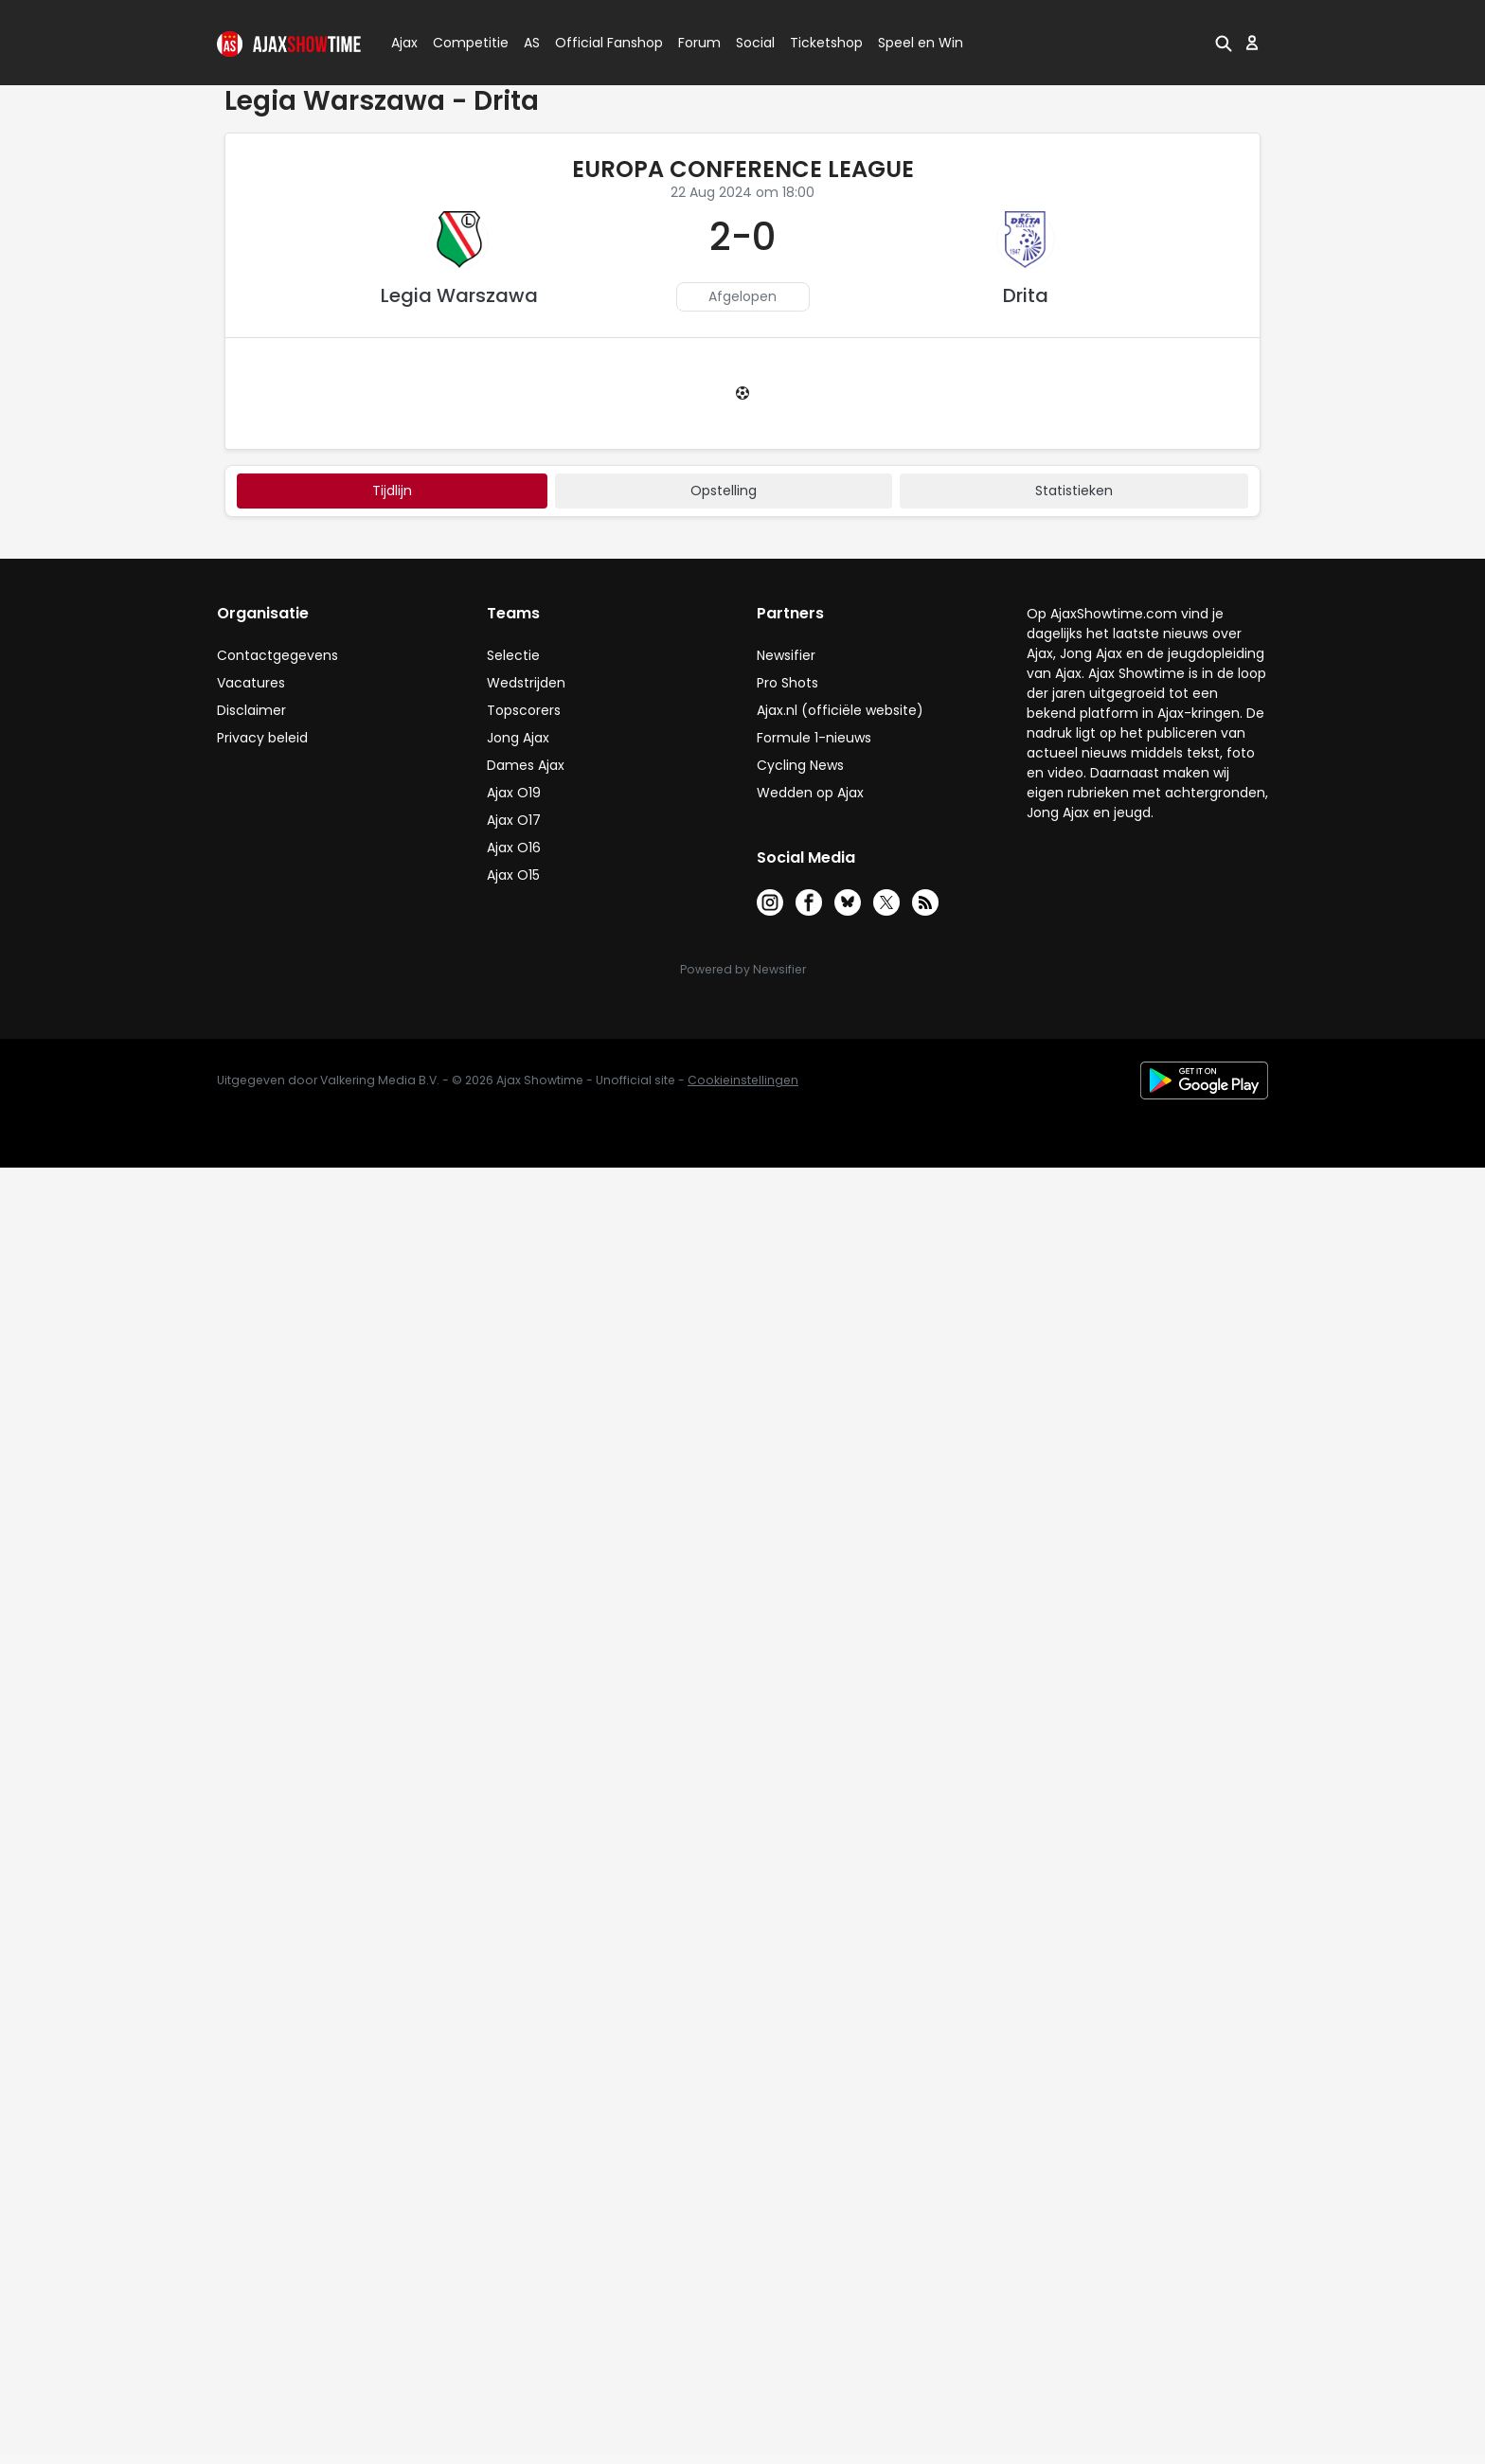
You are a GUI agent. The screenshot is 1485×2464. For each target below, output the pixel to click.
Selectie (513, 655)
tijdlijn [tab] (392, 490)
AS (532, 42)
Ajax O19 (514, 792)
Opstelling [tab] (723, 490)
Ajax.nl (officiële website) (840, 710)
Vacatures (251, 682)
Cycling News (800, 765)
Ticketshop (826, 42)
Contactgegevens (277, 655)
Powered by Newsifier (743, 969)
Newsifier (786, 655)
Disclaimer (251, 710)
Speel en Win (920, 42)
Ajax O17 (514, 820)
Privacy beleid (262, 737)
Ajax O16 (514, 847)
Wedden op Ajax (810, 792)
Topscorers (524, 710)
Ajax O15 (513, 875)
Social (752, 42)
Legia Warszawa (459, 295)
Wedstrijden (526, 682)
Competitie (463, 42)
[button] (1223, 43)
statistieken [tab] (1074, 490)
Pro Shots (787, 682)
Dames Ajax (525, 765)
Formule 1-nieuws (814, 737)
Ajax (403, 42)
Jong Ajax (518, 737)
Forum (699, 42)
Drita (1025, 295)
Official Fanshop (597, 42)
